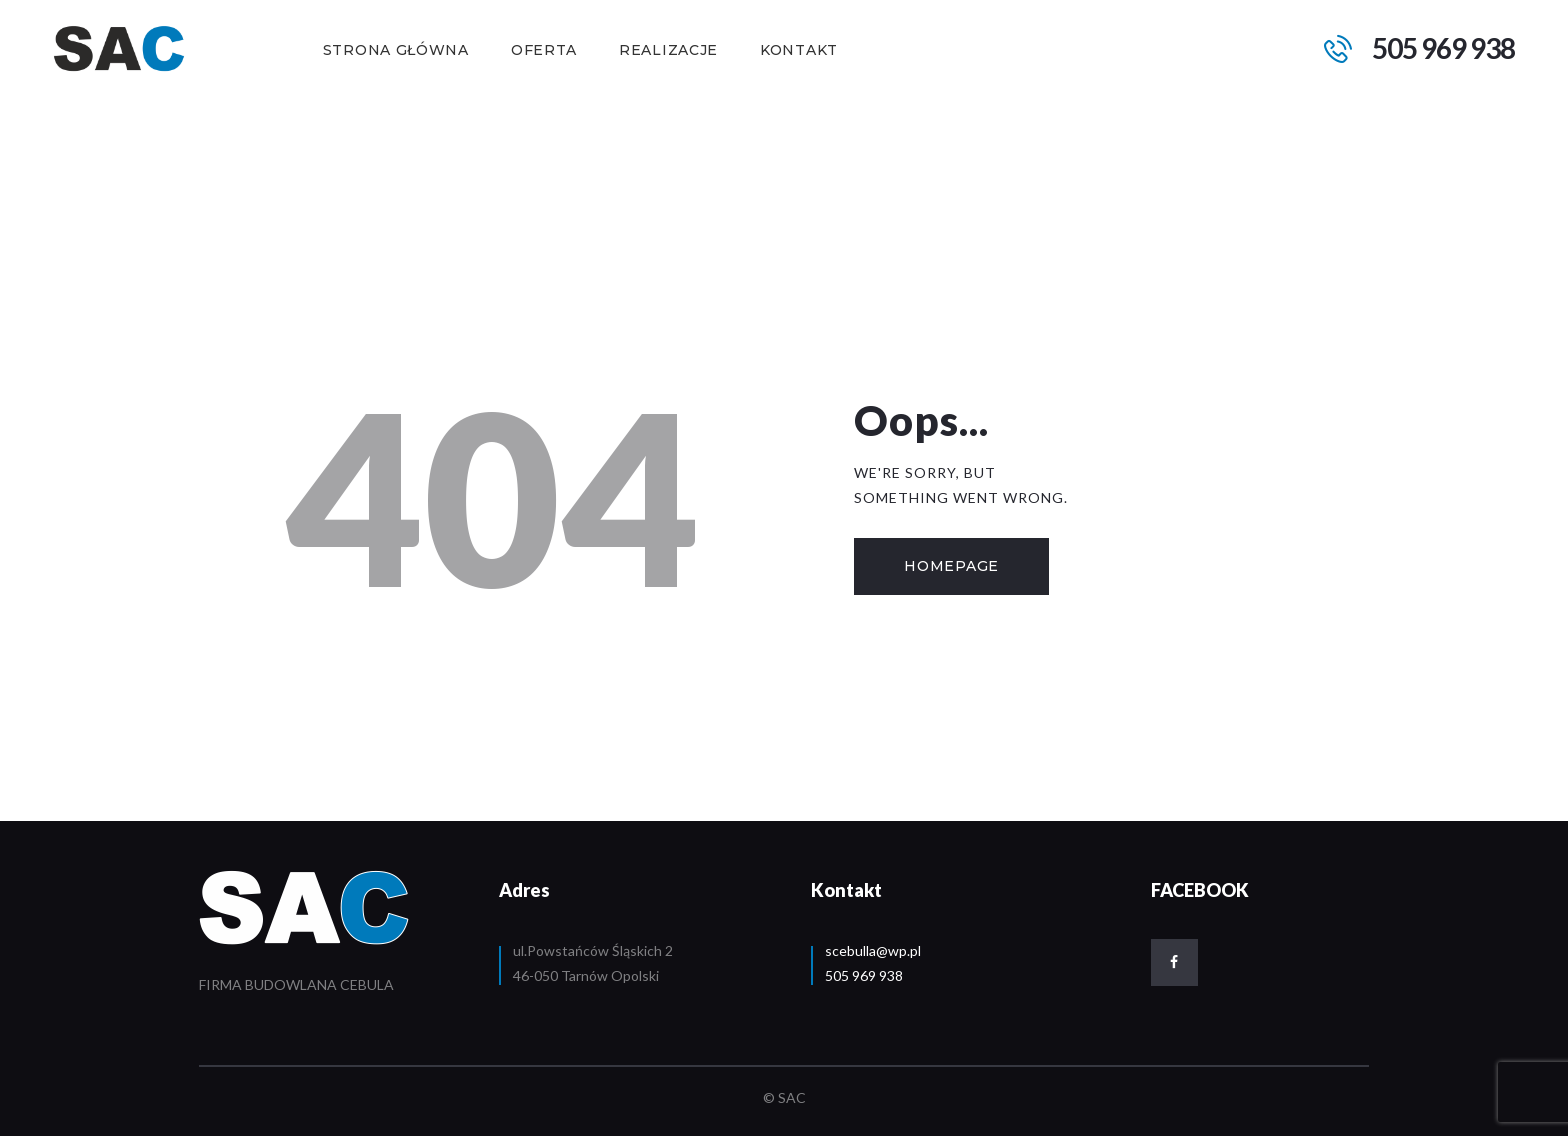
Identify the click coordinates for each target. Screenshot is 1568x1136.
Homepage (951, 566)
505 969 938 (864, 975)
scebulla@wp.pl (873, 950)
